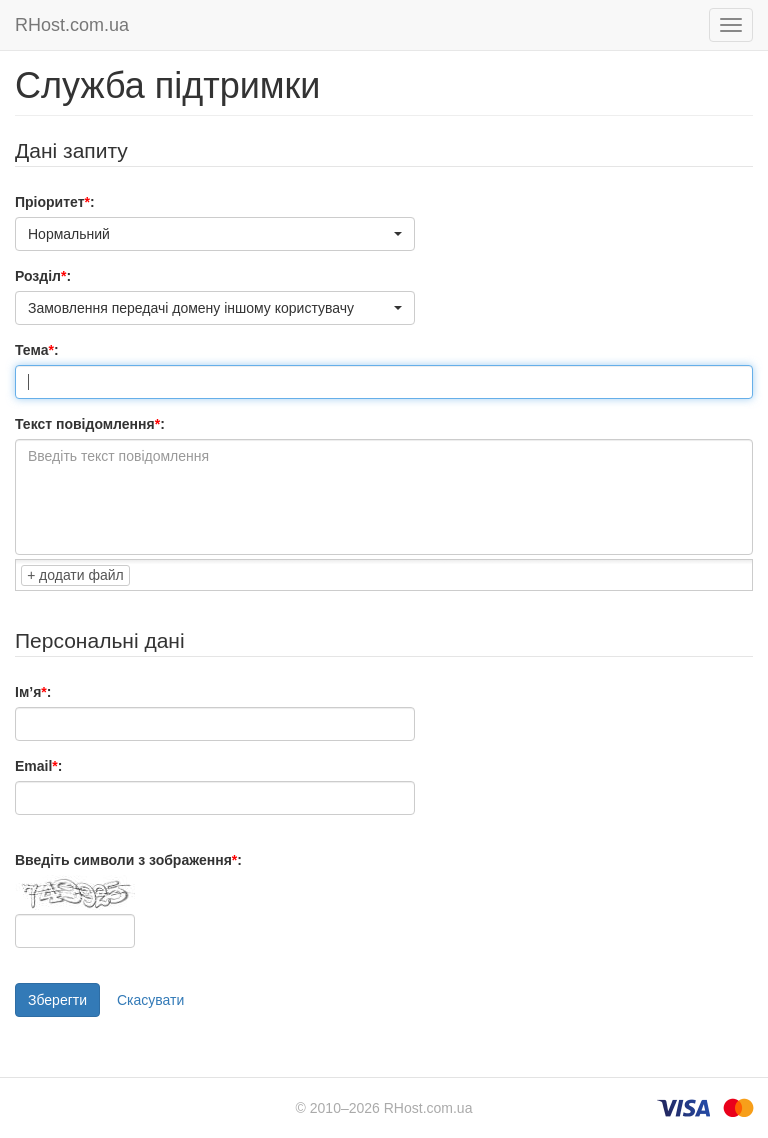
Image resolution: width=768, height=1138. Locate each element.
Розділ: (43, 276)
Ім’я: (33, 692)
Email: (38, 766)
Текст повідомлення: (90, 424)
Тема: (37, 350)
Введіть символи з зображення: (128, 860)
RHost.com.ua (72, 25)
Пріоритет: (55, 202)
